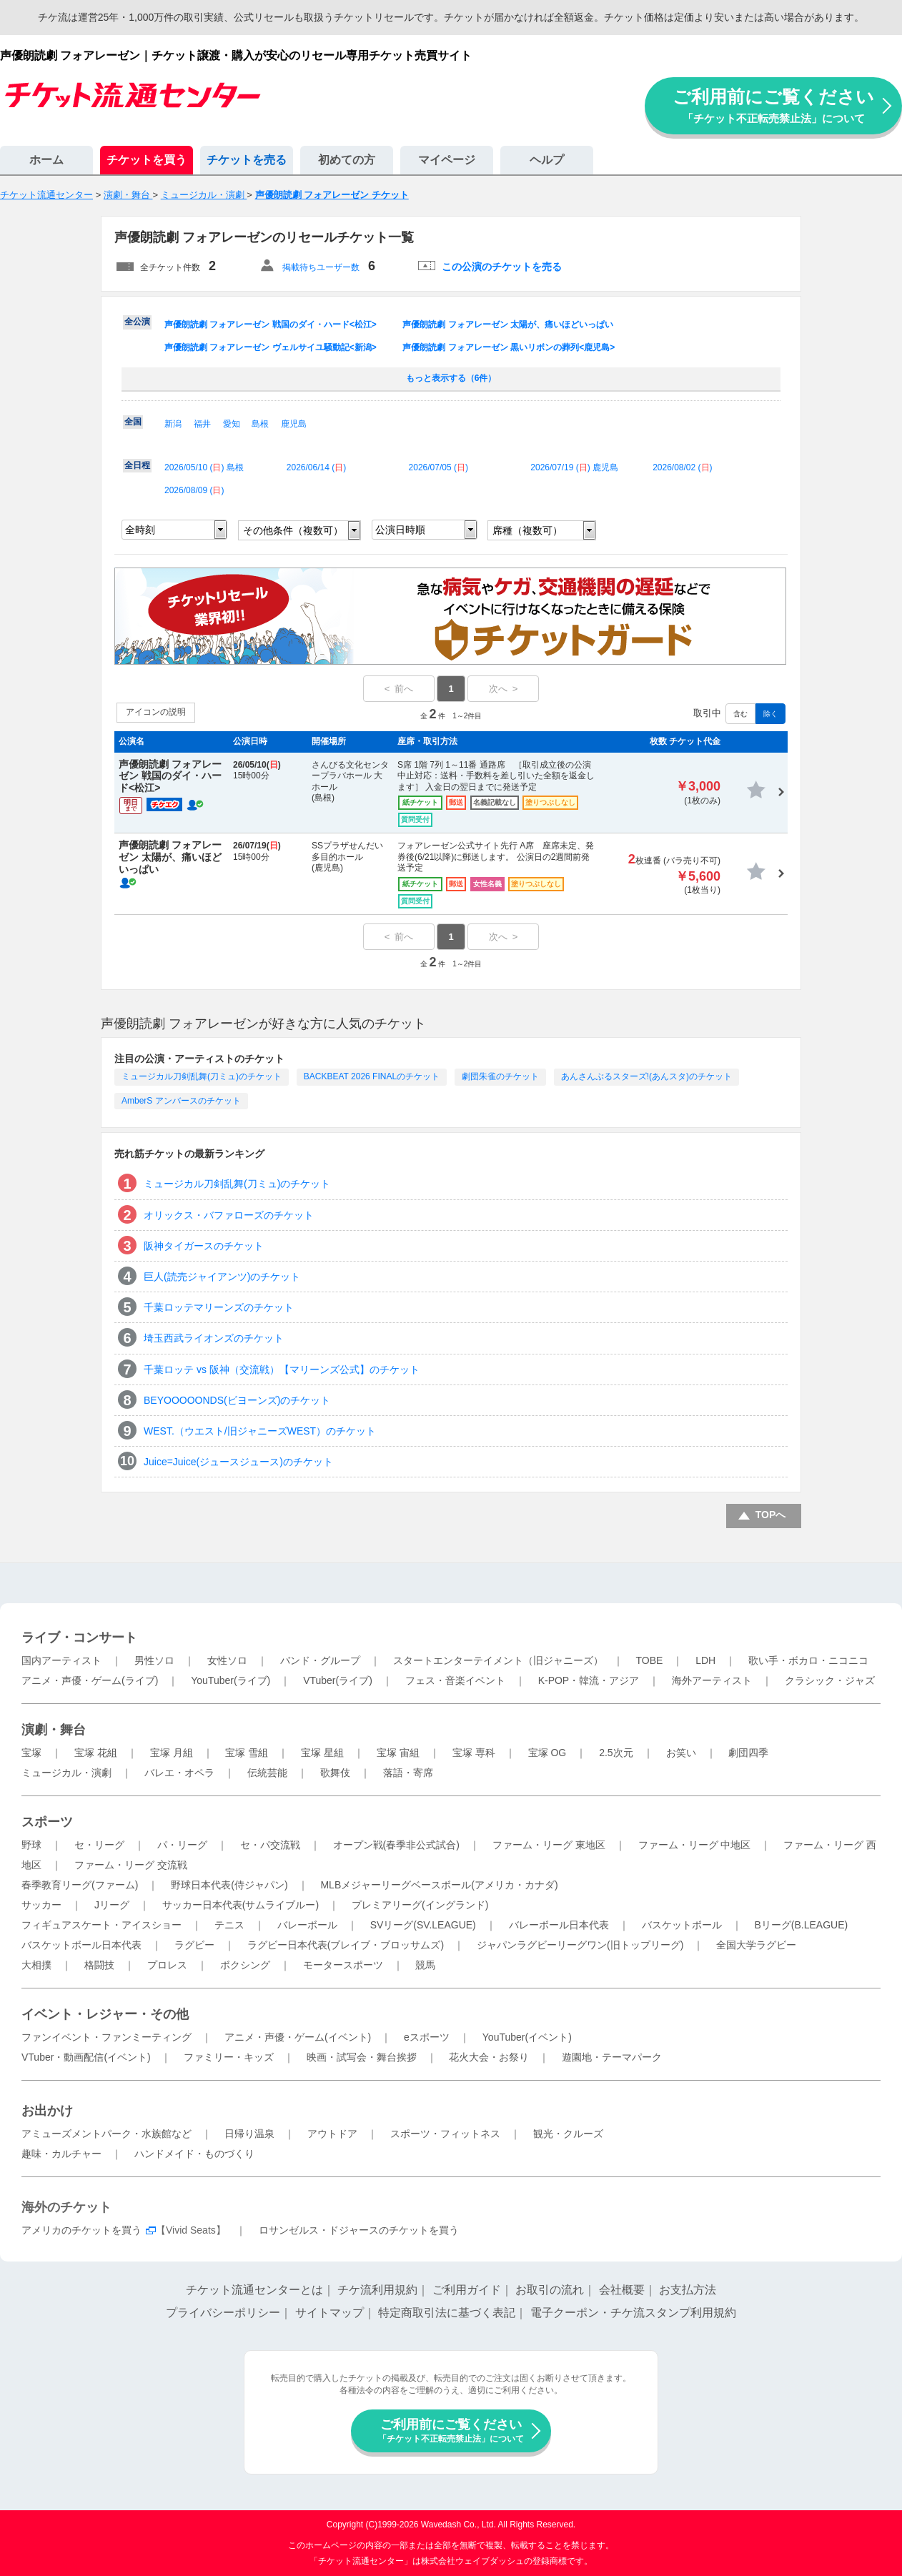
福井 (202, 424)
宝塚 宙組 (398, 1752)
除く (770, 714)
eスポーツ (427, 2037)
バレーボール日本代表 (559, 1925)
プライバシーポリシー (223, 2313)
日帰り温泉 (249, 2133)
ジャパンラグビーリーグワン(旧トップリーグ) (580, 1945)
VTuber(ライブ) (337, 1680)
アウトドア (332, 2133)
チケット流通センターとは (254, 2290)
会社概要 (622, 2290)
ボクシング (245, 1965)
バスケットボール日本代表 (81, 1945)
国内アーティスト (61, 1660)
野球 (31, 1845)
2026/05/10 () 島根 (204, 467)
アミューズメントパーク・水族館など (106, 2133)
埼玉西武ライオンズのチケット (214, 1338)
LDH (705, 1660)
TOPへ (770, 1514)
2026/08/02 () (682, 467)
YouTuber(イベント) (527, 2037)
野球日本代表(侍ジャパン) (229, 1885)
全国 (133, 422)
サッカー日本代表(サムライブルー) (240, 1905)
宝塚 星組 (322, 1752)
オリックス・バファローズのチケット (229, 1215)
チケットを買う (146, 160)
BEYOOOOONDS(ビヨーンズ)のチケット (237, 1400)
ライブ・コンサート (79, 1637)
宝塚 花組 (95, 1752)
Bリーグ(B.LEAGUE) (801, 1925)
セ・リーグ (99, 1845)
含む (740, 714)
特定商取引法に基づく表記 (446, 2313)
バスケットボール (682, 1925)
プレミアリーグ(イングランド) (420, 1905)
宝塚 (31, 1752)
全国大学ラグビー (756, 1945)
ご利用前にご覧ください (773, 105)
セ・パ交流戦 (270, 1845)
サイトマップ (329, 2313)
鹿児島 (294, 424)
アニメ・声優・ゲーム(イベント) (297, 2037)
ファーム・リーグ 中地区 (694, 1845)
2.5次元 (616, 1752)
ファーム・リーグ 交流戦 (130, 1865)
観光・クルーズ (568, 2133)
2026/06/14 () (316, 467)
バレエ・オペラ (179, 1772)
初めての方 (346, 160)
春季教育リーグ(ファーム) (79, 1885)
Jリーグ (111, 1905)
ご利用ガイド (466, 2290)
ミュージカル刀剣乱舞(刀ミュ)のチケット (202, 1076)
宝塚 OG (547, 1752)
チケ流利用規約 (377, 2290)
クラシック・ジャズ (830, 1680)
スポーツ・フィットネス (445, 2133)
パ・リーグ (182, 1845)
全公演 (137, 322)
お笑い (681, 1752)
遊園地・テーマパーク (612, 2057)
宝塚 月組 (171, 1752)
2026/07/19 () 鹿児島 (574, 467)
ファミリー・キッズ (229, 2057)
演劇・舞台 (53, 1730)
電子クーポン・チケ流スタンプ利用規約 (633, 2313)
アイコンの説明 (156, 712)
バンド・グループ (320, 1660)
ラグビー (194, 1945)
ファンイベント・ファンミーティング (106, 2037)
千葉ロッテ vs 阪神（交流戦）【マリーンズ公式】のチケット (282, 1369)
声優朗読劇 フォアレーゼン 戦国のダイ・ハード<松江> (270, 324)
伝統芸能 (267, 1772)
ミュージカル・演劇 (66, 1772)
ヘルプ (547, 160)
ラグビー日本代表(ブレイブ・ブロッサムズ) (345, 1945)
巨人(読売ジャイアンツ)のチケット (222, 1276)
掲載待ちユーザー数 (321, 267)
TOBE (649, 1660)
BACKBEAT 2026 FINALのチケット (372, 1076)
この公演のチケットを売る (502, 266)
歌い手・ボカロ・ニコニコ (808, 1660)
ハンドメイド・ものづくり (194, 2153)
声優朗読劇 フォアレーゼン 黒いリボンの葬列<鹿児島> (508, 347)
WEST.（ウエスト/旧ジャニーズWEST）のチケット (260, 1431)
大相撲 (36, 1965)
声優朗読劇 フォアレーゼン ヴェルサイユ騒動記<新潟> (270, 347)
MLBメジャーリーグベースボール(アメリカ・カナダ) (438, 1885)
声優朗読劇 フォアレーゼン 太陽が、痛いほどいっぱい (507, 324)
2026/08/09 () (194, 490)
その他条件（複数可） (293, 530)
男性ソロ (154, 1660)
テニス (229, 1925)
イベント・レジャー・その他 (105, 2014)
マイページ (446, 160)
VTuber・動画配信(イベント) (86, 2057)
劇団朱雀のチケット (500, 1076)
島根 (260, 424)
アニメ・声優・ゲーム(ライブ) (89, 1680)
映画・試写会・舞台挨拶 (362, 2057)
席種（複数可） (527, 530)
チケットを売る (247, 160)
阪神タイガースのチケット (204, 1246)
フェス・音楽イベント (455, 1680)
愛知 (231, 424)
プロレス (167, 1965)
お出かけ (47, 2111)
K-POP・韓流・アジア (589, 1680)
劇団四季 (748, 1752)
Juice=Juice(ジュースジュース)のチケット (238, 1461)
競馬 (425, 1965)
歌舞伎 (335, 1772)
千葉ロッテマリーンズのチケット (219, 1307)
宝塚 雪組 (246, 1752)
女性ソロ (227, 1660)
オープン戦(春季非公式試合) (396, 1845)
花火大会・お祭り (489, 2057)
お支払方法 (687, 2290)
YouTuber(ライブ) (230, 1680)
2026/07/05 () (438, 467)
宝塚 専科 (473, 1752)
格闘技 (99, 1965)
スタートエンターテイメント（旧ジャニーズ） (498, 1660)
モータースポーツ (343, 1965)
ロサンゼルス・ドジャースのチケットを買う (359, 2230)
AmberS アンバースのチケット (181, 1101)
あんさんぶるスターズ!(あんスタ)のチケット (646, 1076)
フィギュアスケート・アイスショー (101, 1925)
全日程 (137, 465)
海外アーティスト (712, 1680)
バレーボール (307, 1925)
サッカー (41, 1905)
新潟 (173, 424)
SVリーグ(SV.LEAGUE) (423, 1925)
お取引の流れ (549, 2290)
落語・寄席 (408, 1772)
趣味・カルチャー (61, 2153)
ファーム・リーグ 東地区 (548, 1845)
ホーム (46, 160)
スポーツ (47, 1822)
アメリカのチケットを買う (81, 2230)
